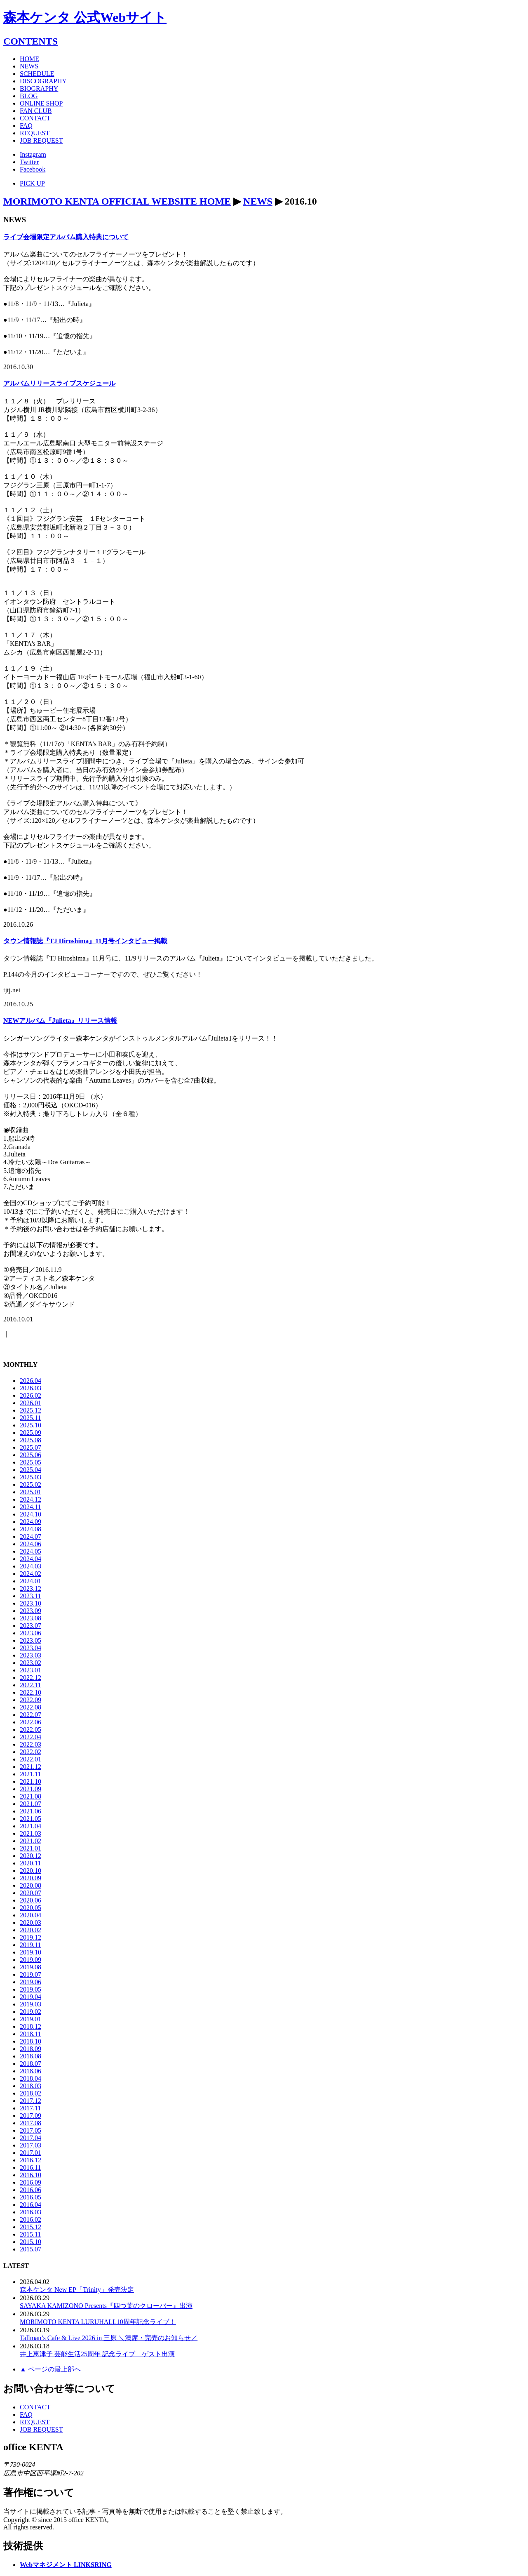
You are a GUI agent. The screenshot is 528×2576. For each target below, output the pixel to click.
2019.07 (30, 1974)
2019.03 (30, 2004)
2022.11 (30, 1684)
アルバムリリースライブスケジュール (59, 383)
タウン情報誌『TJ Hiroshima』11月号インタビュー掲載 (85, 940)
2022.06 (30, 1722)
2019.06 (30, 1981)
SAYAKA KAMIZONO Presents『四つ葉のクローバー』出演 (106, 2305)
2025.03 (30, 1477)
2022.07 (30, 1714)
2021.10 (30, 1781)
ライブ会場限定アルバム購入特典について (66, 236)
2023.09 (30, 1610)
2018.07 (30, 2063)
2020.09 (30, 1877)
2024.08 (30, 1529)
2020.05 (30, 1907)
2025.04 (30, 1469)
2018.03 (30, 2085)
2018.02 (30, 2093)
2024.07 (30, 1536)
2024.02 (30, 1573)
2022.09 (30, 1699)
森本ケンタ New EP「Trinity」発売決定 (77, 2289)
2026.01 (30, 1402)
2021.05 (30, 1818)
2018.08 (30, 2056)
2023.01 (30, 1670)
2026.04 (30, 1380)
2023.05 (30, 1640)
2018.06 (30, 2070)
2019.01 (30, 2019)
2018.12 (30, 2026)
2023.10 (30, 1603)
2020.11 (30, 1863)
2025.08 (30, 1439)
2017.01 (30, 2152)
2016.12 (30, 2160)
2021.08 (30, 1796)
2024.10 (30, 1514)
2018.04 (30, 2078)
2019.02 (30, 2011)
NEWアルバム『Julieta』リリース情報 (60, 1020)
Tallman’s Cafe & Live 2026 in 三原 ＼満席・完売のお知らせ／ (108, 2337)
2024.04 (30, 1558)
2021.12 (30, 1766)
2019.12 (30, 1937)
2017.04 (30, 2137)
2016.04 (30, 2204)
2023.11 (30, 1595)
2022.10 (30, 1692)
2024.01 (30, 1581)
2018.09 (30, 2048)
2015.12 (30, 2226)
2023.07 (30, 1625)
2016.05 (30, 2197)
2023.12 (30, 1588)
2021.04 (30, 1826)
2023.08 (30, 1618)
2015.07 (30, 2249)
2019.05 (30, 1989)
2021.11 (30, 1774)
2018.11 (30, 2033)
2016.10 (30, 2174)
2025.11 (30, 1417)
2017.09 (30, 2115)
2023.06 (30, 1632)
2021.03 (30, 1833)
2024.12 (30, 1499)
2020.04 (30, 1915)
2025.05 (30, 1462)
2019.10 (30, 1952)
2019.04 (30, 1996)
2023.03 (30, 1655)
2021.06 (30, 1811)
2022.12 (30, 1677)
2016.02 (30, 2219)
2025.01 (30, 1491)
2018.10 (30, 2041)
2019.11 (30, 1944)
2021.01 (30, 1848)
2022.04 (30, 1736)
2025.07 (30, 1447)
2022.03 (30, 1744)
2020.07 (30, 1892)
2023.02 (30, 1662)
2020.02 (30, 1929)
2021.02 (30, 1840)
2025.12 (30, 1410)
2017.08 (30, 2122)
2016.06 (30, 2189)
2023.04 (30, 1647)
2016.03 (30, 2212)
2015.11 (30, 2234)
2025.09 (30, 1432)
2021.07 (30, 1803)
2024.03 (30, 1566)
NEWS (257, 201)
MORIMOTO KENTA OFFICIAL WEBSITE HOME (117, 201)
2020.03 (30, 1922)
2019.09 (30, 1959)
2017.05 (30, 2130)
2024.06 (30, 1543)
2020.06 (30, 1900)
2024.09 (30, 1521)
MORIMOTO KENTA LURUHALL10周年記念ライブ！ (98, 2321)
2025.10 (30, 1425)
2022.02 (30, 1751)
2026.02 (30, 1395)
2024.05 (30, 1551)
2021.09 (30, 1788)
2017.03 (30, 2145)
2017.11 (30, 2108)
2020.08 (30, 1885)
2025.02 (30, 1484)
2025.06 (30, 1454)
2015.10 (30, 2241)
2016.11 (30, 2167)
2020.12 (30, 1855)
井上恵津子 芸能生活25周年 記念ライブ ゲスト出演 (97, 2353)
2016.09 (30, 2182)
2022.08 (30, 1707)
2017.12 (30, 2100)
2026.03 (30, 1388)
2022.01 (30, 1759)
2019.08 (30, 1967)
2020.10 (30, 1870)
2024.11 (30, 1506)
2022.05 (30, 1729)
